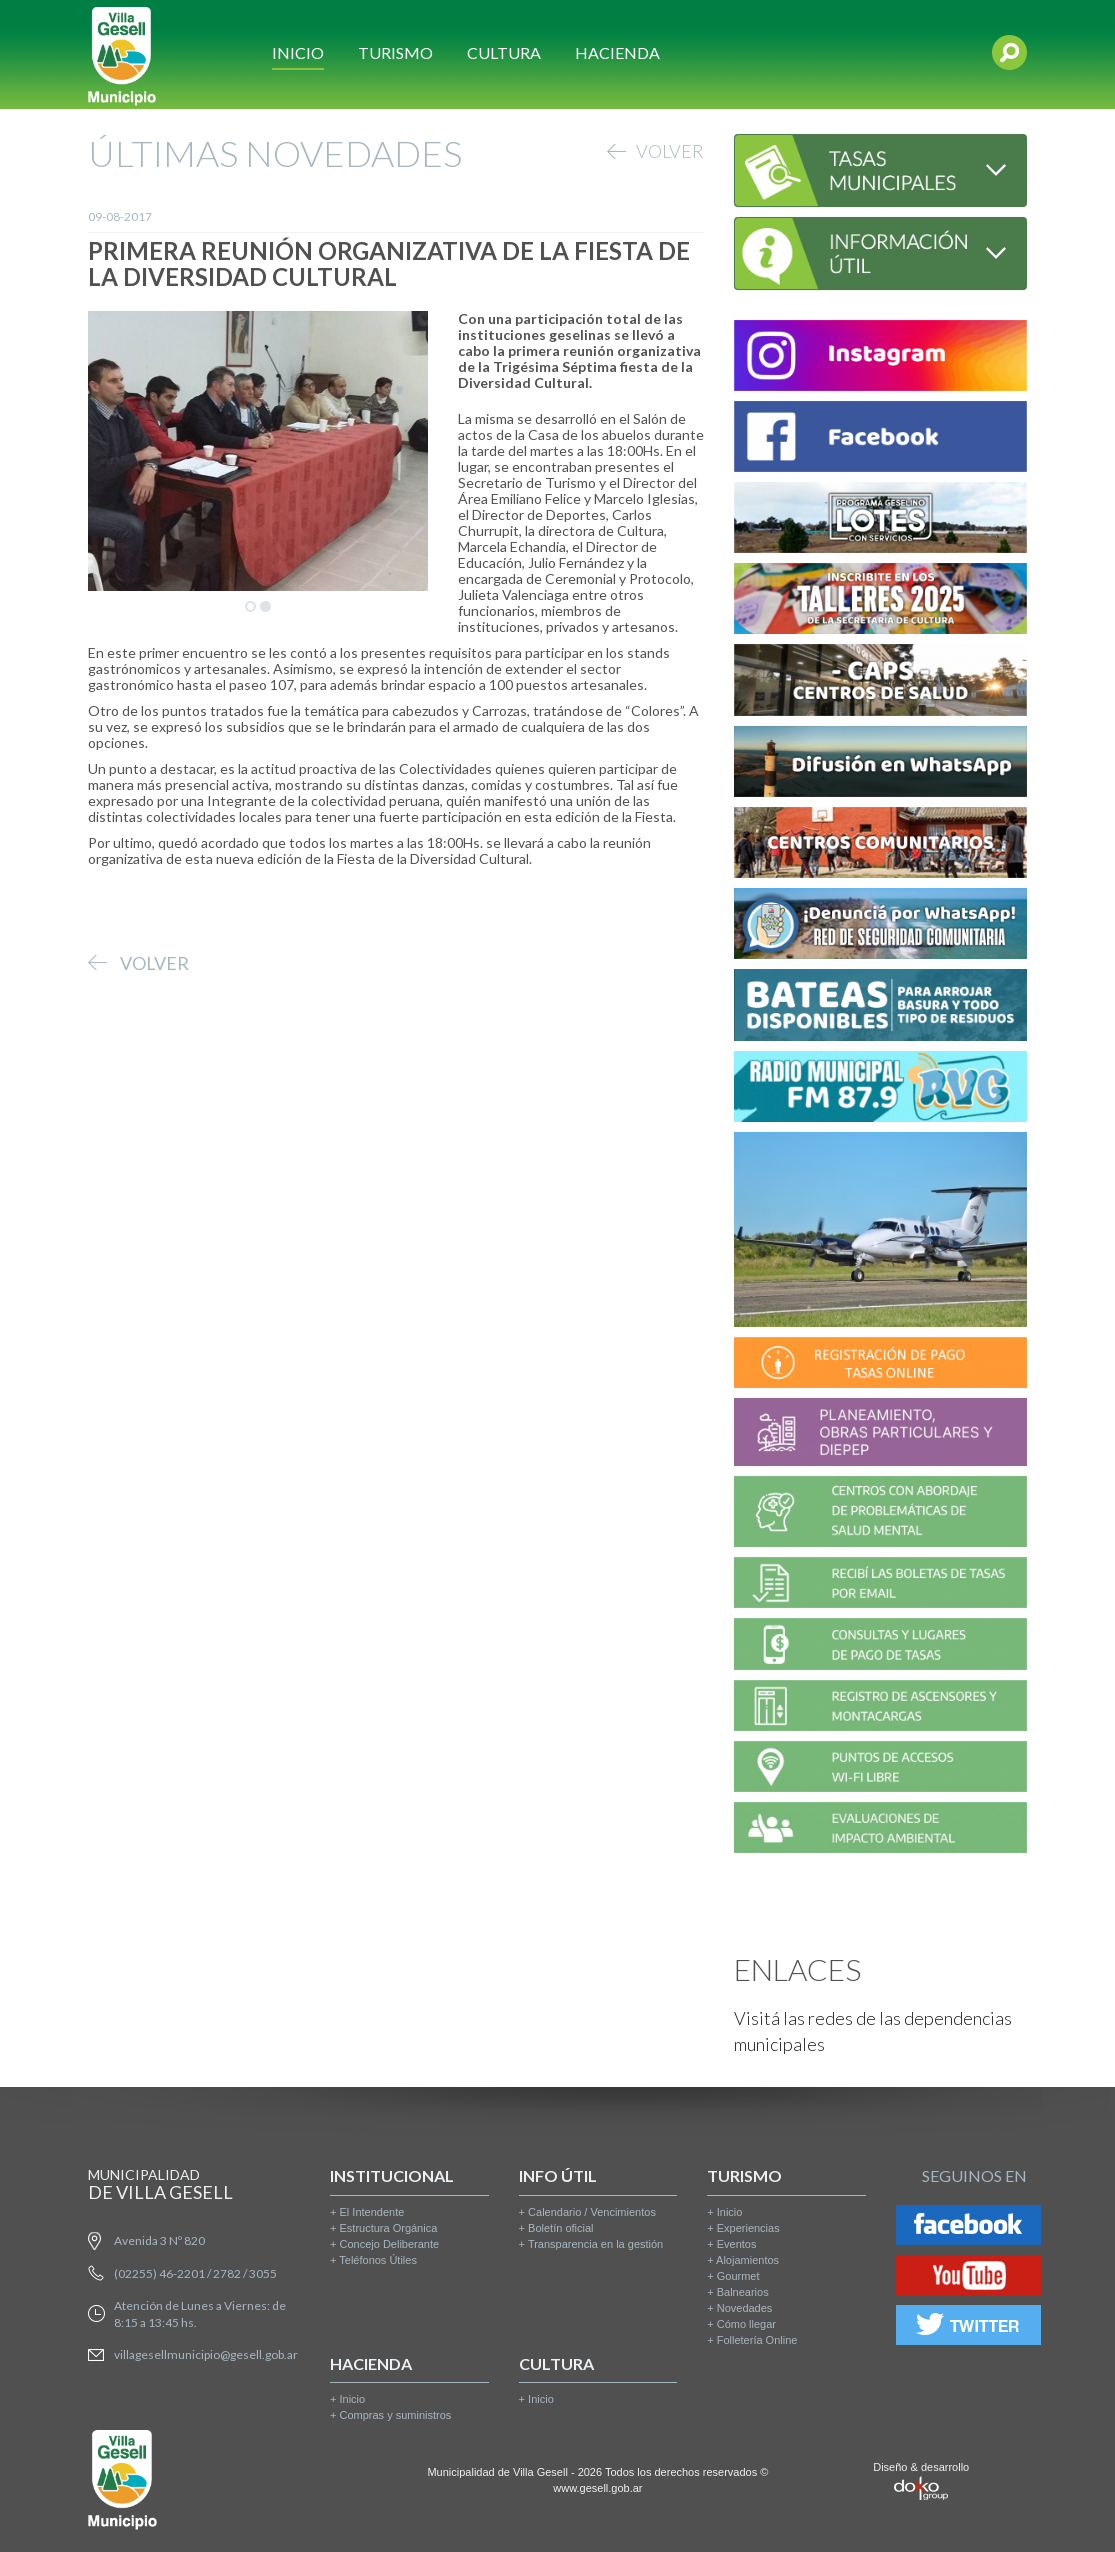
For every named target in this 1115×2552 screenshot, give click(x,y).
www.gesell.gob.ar (597, 2488)
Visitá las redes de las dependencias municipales (873, 2031)
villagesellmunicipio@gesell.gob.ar (206, 2354)
